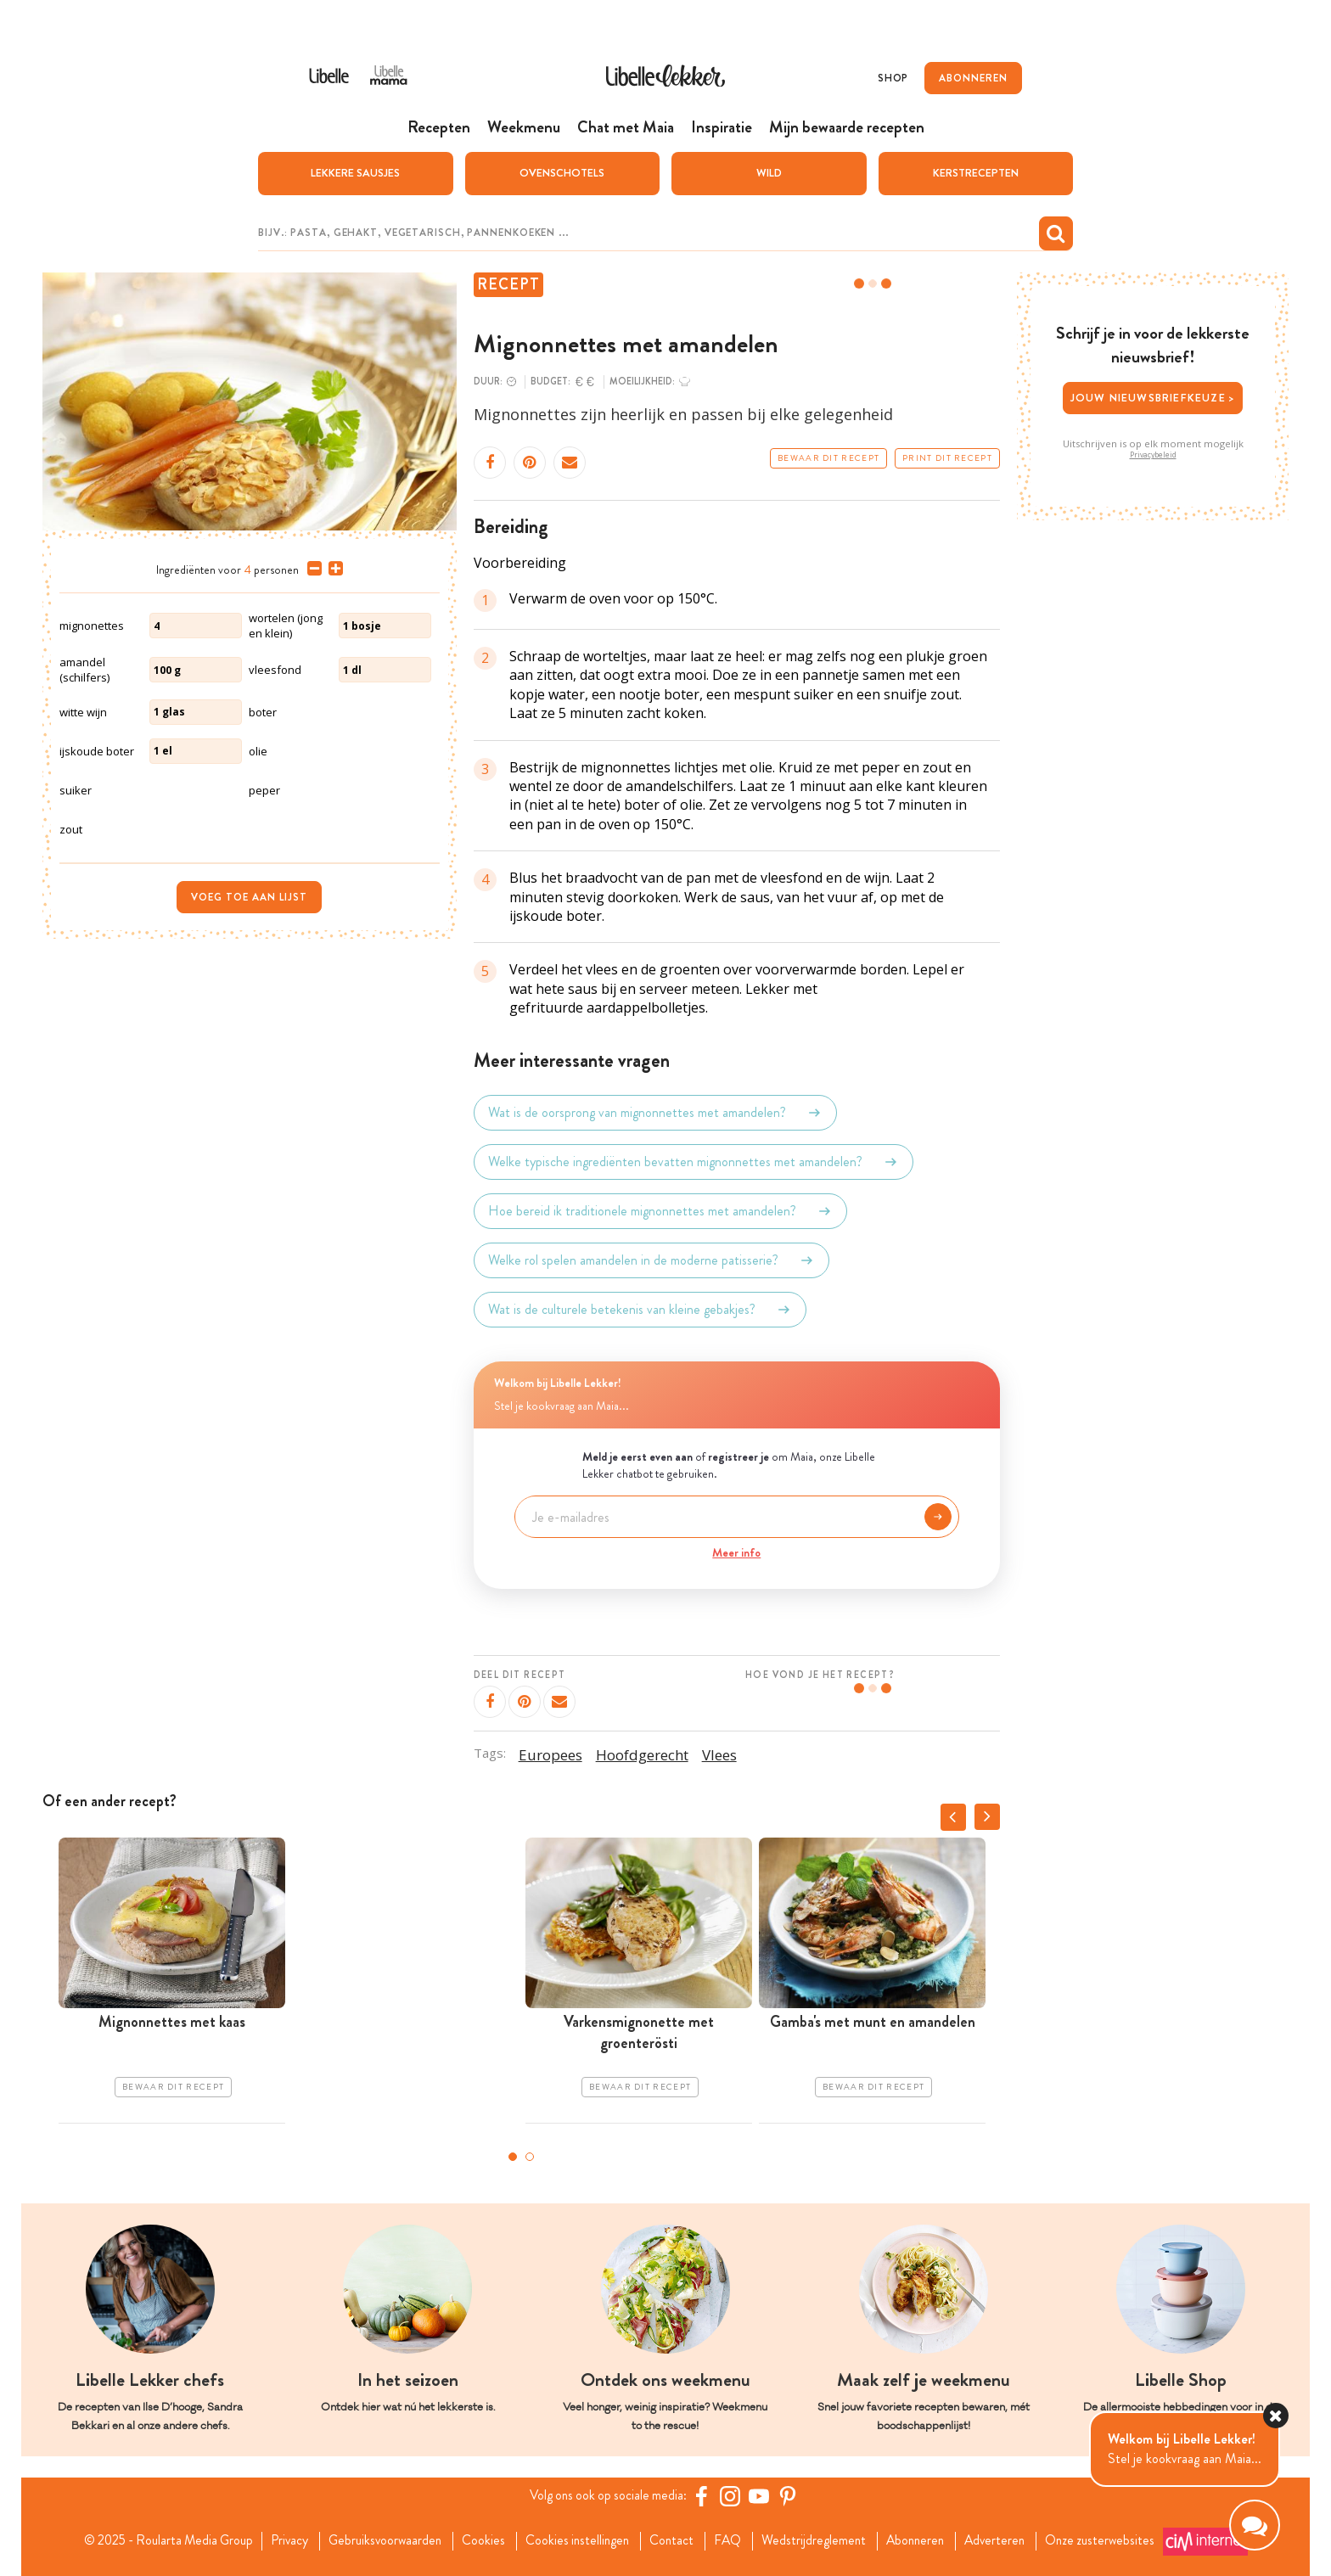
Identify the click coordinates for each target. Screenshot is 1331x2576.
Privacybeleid (1153, 454)
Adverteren (1006, 2540)
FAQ (731, 2540)
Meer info (736, 1551)
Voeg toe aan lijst (249, 896)
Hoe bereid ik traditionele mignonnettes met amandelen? (660, 1210)
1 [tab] (512, 2156)
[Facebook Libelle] (704, 2495)
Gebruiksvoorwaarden (379, 2540)
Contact (673, 2540)
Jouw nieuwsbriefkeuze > (1153, 397)
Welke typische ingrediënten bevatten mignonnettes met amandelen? (693, 1161)
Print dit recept (947, 457)
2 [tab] (529, 2156)
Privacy (280, 2540)
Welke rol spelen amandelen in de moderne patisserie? (651, 1259)
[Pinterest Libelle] (790, 2495)
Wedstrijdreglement (819, 2540)
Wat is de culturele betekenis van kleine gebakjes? (640, 1309)
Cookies (480, 2540)
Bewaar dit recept (828, 457)
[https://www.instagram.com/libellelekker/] (732, 2495)
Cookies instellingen (576, 2540)
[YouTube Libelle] (761, 2495)
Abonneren (923, 2540)
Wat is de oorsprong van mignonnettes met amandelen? (655, 1112)
